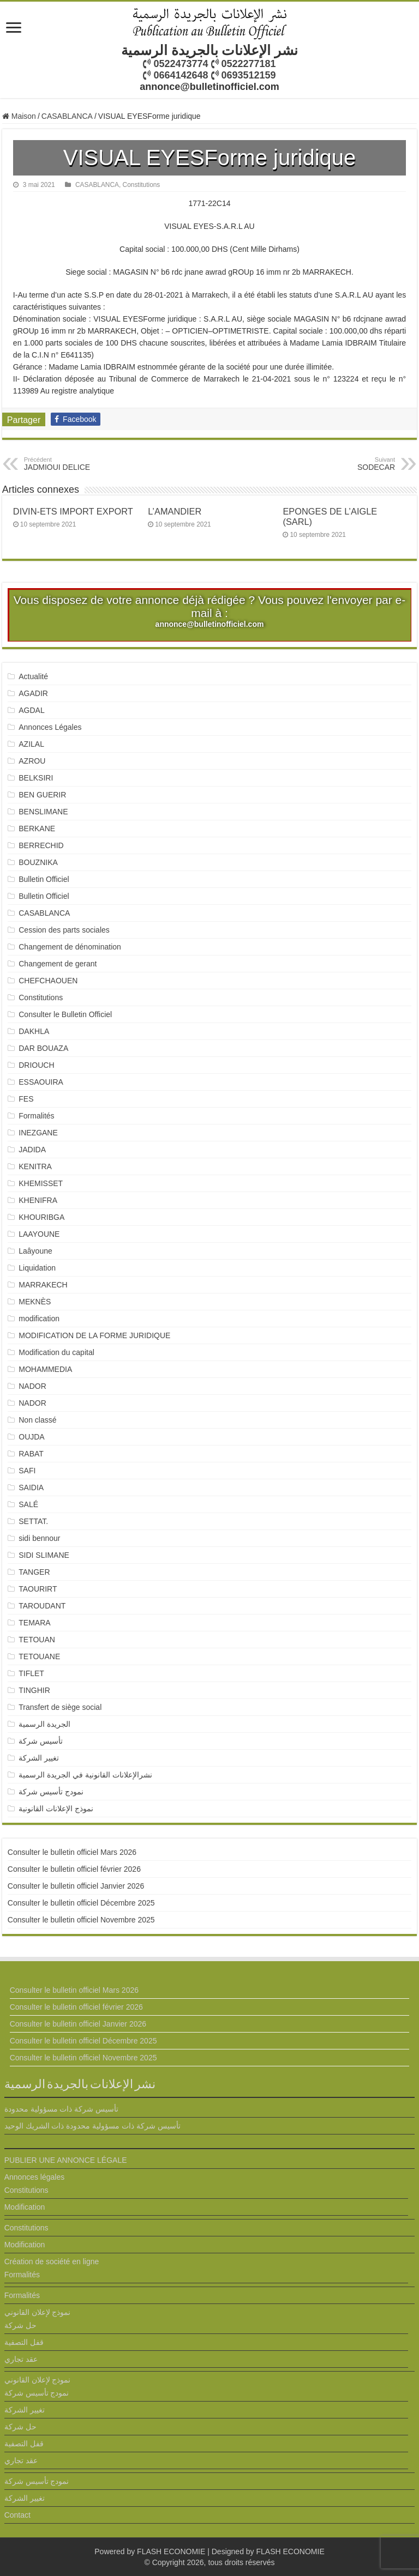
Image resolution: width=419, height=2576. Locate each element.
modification (39, 1318)
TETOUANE (39, 1656)
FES (26, 1099)
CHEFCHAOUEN (48, 980)
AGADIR (33, 693)
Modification (24, 2207)
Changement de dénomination (70, 946)
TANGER (34, 1572)
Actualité (33, 676)
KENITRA (35, 1166)
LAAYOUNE (39, 1234)
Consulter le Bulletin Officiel (65, 1014)
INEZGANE (38, 1132)
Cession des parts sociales (64, 930)
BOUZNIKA (38, 862)
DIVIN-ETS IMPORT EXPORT (73, 511)
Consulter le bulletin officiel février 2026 (74, 1869)
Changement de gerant (58, 963)
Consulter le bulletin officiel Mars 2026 (72, 1852)
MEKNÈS (35, 1301)
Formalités (36, 1115)
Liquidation (37, 1267)
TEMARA (38, 1622)
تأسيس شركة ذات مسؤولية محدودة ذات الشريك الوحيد (92, 2125)
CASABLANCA (67, 116)
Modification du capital (56, 1352)
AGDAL (31, 710)
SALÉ (28, 1504)
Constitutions (141, 185)
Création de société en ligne (51, 2261)
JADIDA (32, 1149)
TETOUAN (37, 1639)
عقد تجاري (21, 2359)
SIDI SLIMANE (48, 1555)
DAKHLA (34, 1031)
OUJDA (31, 1436)
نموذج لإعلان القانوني (37, 2312)
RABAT (31, 1453)
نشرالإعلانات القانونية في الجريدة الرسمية (85, 1774)
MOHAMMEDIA (45, 1369)
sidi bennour (39, 1538)
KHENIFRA (38, 1200)
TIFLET (31, 1673)
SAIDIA (31, 1487)
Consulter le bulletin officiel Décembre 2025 (81, 1902)
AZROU (32, 761)
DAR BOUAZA (43, 1048)
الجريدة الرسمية (44, 1724)
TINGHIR (34, 1690)
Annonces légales (34, 2177)
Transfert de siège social (60, 1707)
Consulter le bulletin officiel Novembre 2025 (81, 1919)
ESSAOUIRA (41, 1082)
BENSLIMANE (43, 811)
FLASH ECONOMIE (171, 2551)
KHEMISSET (41, 1183)
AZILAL (31, 744)
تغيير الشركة (39, 1757)
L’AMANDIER (174, 511)
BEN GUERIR (42, 794)
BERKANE (37, 828)
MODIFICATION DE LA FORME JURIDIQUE (94, 1335)
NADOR (32, 1386)
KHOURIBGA (41, 1217)
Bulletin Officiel (44, 879)
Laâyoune (35, 1251)
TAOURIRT (40, 1589)
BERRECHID (42, 845)
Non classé (37, 1420)
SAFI (27, 1470)
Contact (17, 2515)
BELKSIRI (36, 777)
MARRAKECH (43, 1284)
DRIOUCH (36, 1065)
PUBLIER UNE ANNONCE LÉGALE (65, 2160)
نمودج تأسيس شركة (51, 1791)
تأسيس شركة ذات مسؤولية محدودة (61, 2109)
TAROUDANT (43, 1605)
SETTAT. (33, 1521)
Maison (19, 116)
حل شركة (20, 2325)
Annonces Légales (50, 727)
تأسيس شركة (41, 1741)
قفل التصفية (24, 2342)
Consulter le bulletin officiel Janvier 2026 (76, 1886)
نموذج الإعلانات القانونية (56, 1808)
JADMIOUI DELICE (80, 463)
